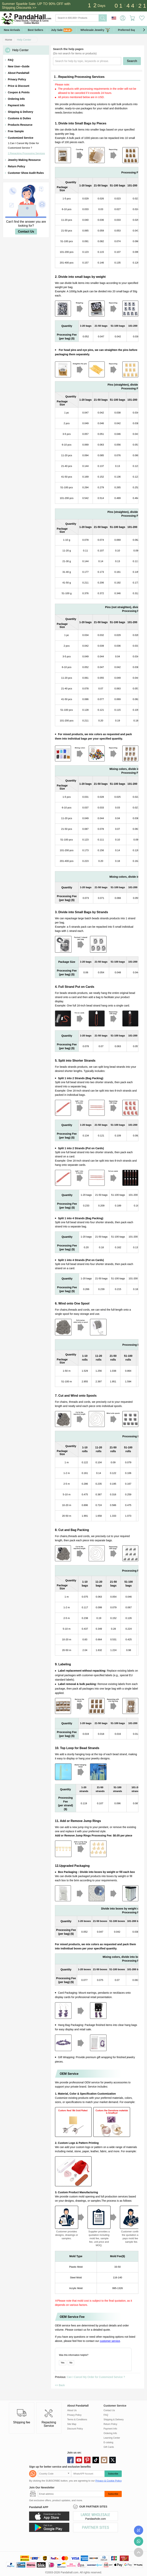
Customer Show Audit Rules (26, 172)
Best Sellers (35, 29)
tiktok (95, 2460)
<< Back (60, 2385)
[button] (144, 30)
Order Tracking (138, 2530)
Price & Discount (18, 85)
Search (132, 61)
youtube (79, 2460)
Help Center (24, 39)
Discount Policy (75, 2428)
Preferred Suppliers (130, 29)
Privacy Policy (17, 79)
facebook (70, 2460)
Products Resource (20, 124)
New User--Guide (18, 66)
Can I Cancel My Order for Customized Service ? (96, 2377)
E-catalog (108, 2442)
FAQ (10, 59)
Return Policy (16, 166)
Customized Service (20, 137)
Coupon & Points (19, 92)
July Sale (62, 30)
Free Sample (16, 131)
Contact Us (26, 231)
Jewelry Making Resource (24, 159)
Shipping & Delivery (20, 111)
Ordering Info (16, 98)
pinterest (87, 2460)
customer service (110, 2340)
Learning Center (112, 2438)
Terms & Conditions (77, 2419)
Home (8, 39)
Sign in (122, 18)
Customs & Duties (19, 118)
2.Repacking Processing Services (26, 153)
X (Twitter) (112, 2460)
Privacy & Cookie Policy (108, 2480)
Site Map (71, 2424)
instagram (104, 2460)
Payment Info (16, 105)
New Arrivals (12, 29)
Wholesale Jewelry (95, 30)
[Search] (93, 18)
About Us (72, 2410)
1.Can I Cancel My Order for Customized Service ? (23, 145)
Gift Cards (109, 2447)
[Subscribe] (71, 2494)
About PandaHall (18, 72)
